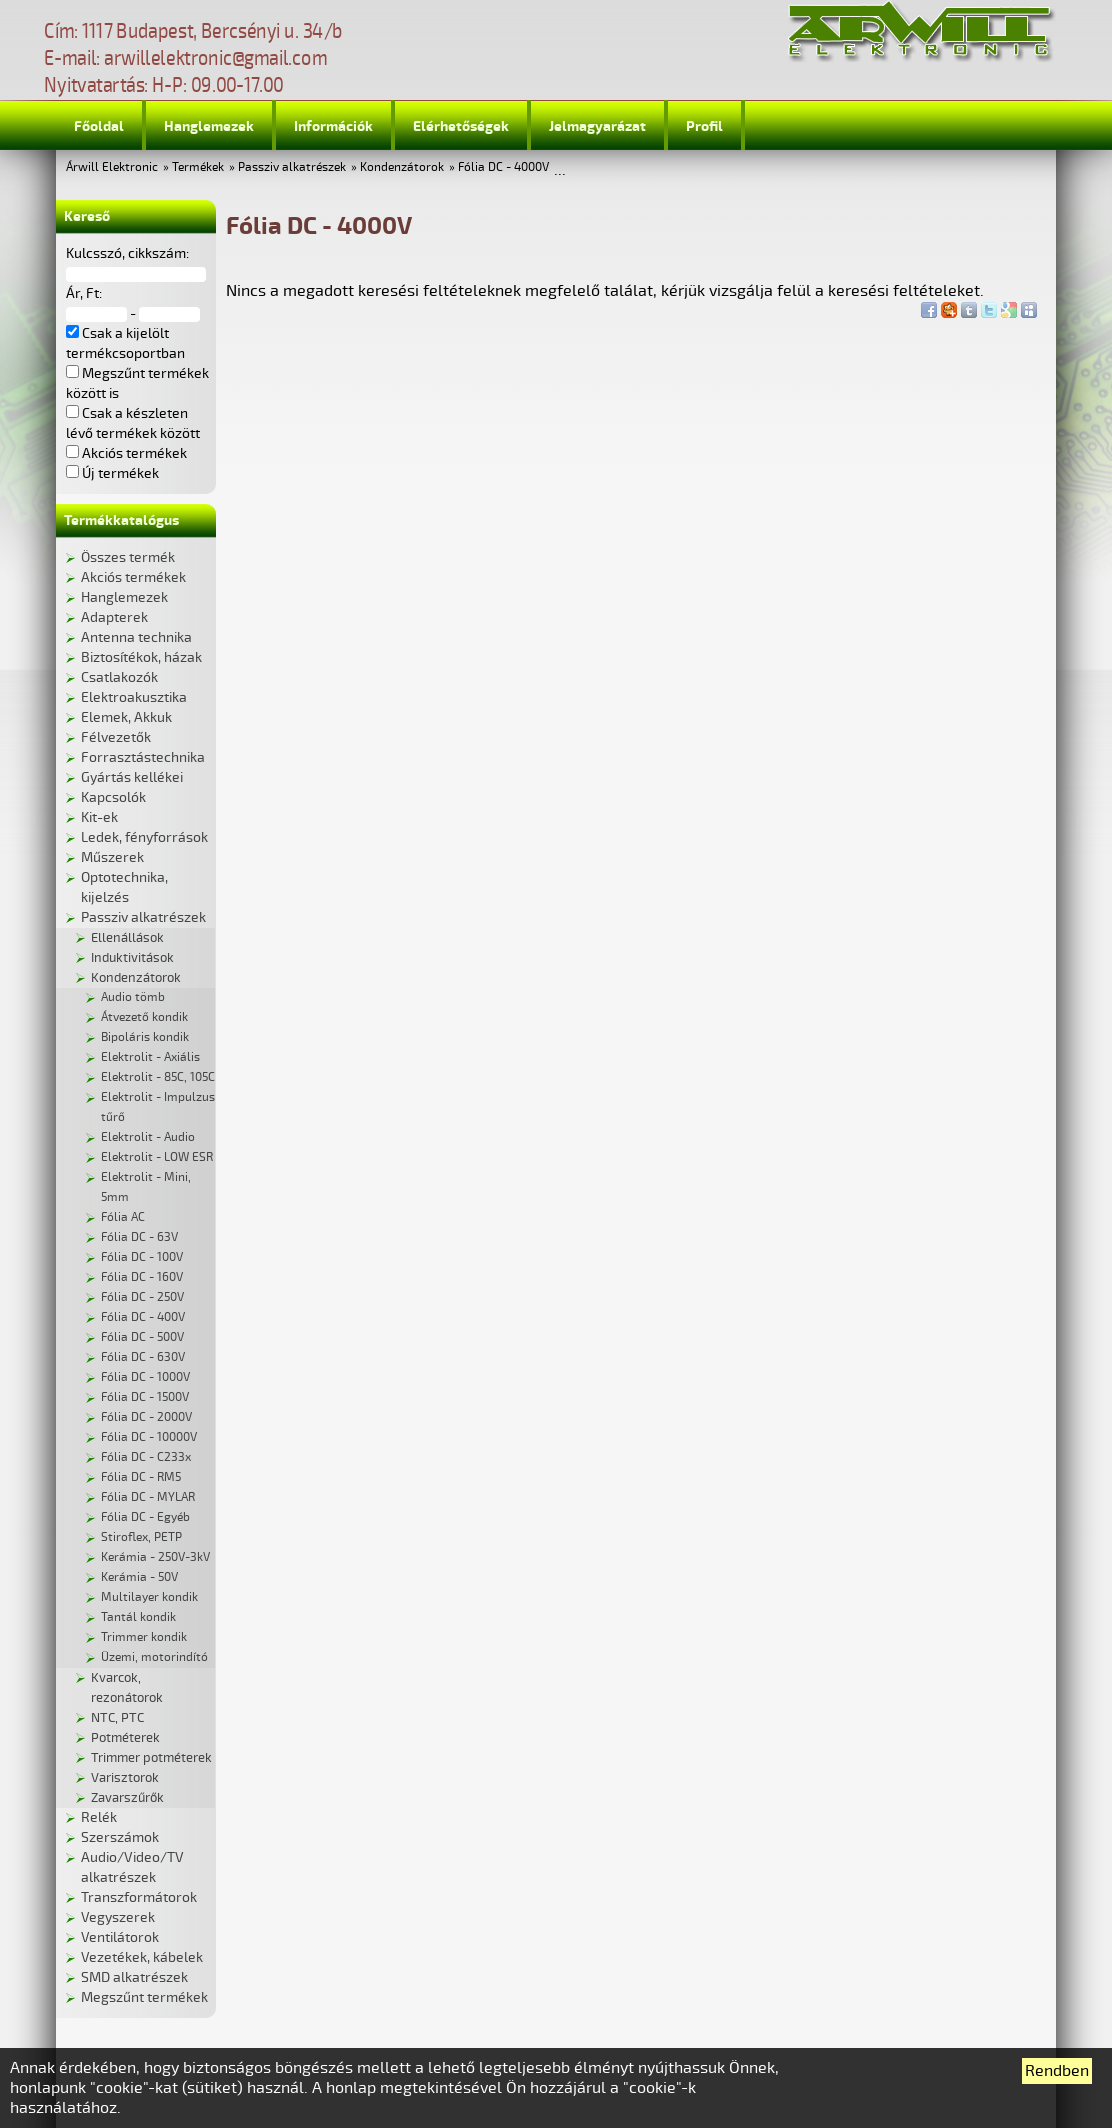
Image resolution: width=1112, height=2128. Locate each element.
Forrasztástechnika (143, 757)
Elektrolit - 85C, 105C (158, 1077)
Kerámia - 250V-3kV (155, 1557)
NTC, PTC (117, 1718)
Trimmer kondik (144, 1637)
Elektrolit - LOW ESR (157, 1157)
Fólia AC (123, 1217)
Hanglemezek (209, 126)
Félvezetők (116, 737)
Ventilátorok (120, 1937)
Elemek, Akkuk (126, 717)
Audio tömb (133, 997)
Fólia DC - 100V (142, 1257)
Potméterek (125, 1738)
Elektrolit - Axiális (150, 1057)
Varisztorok (125, 1778)
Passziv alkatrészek (292, 167)
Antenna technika (136, 637)
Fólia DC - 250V (142, 1297)
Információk (333, 126)
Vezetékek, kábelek (142, 1957)
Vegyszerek (118, 1917)
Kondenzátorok (402, 167)
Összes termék (128, 557)
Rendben (1057, 2071)
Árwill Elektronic (112, 167)
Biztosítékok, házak (141, 657)
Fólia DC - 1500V (145, 1397)
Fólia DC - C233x (146, 1457)
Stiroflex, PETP (141, 1537)
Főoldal (99, 126)
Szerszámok (120, 1837)
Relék (99, 1817)
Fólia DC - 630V (143, 1357)
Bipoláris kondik (145, 1037)
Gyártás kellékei (132, 777)
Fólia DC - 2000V (146, 1417)
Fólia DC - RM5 (141, 1477)
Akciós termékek (133, 577)
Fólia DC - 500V (142, 1337)
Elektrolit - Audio (148, 1137)
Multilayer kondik (149, 1597)
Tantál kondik (138, 1617)
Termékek (198, 167)
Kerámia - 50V (139, 1577)
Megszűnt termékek (144, 1997)
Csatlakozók (119, 677)
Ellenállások (127, 938)
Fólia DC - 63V (139, 1237)
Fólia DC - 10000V (149, 1437)
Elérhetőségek (461, 126)
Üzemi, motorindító (154, 1657)
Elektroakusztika (134, 697)
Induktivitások (132, 958)
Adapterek (114, 617)
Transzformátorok (139, 1897)
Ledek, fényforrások (144, 837)
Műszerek (112, 857)
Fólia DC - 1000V (145, 1377)
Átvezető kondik (144, 1017)
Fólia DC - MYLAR (148, 1497)
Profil (704, 126)
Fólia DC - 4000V (503, 167)
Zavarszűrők (127, 1798)
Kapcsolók (113, 797)
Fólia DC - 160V (142, 1277)
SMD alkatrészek (134, 1977)
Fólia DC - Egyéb (145, 1517)
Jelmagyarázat (597, 126)
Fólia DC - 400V (143, 1317)
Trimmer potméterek (151, 1758)
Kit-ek (99, 817)
